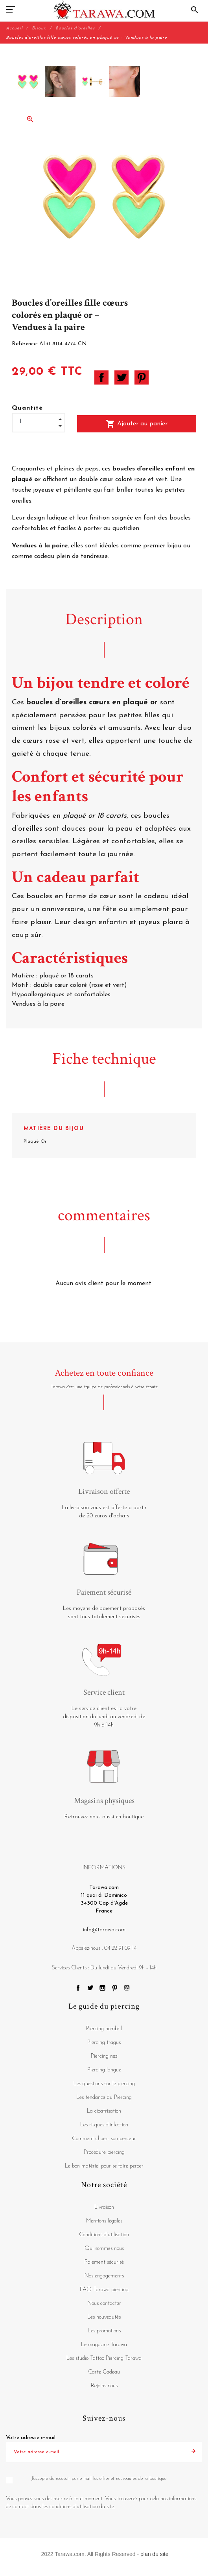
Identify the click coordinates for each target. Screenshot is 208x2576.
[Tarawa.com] (104, 10)
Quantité (27, 408)
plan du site (154, 2554)
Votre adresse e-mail (30, 2438)
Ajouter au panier (137, 423)
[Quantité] (38, 422)
